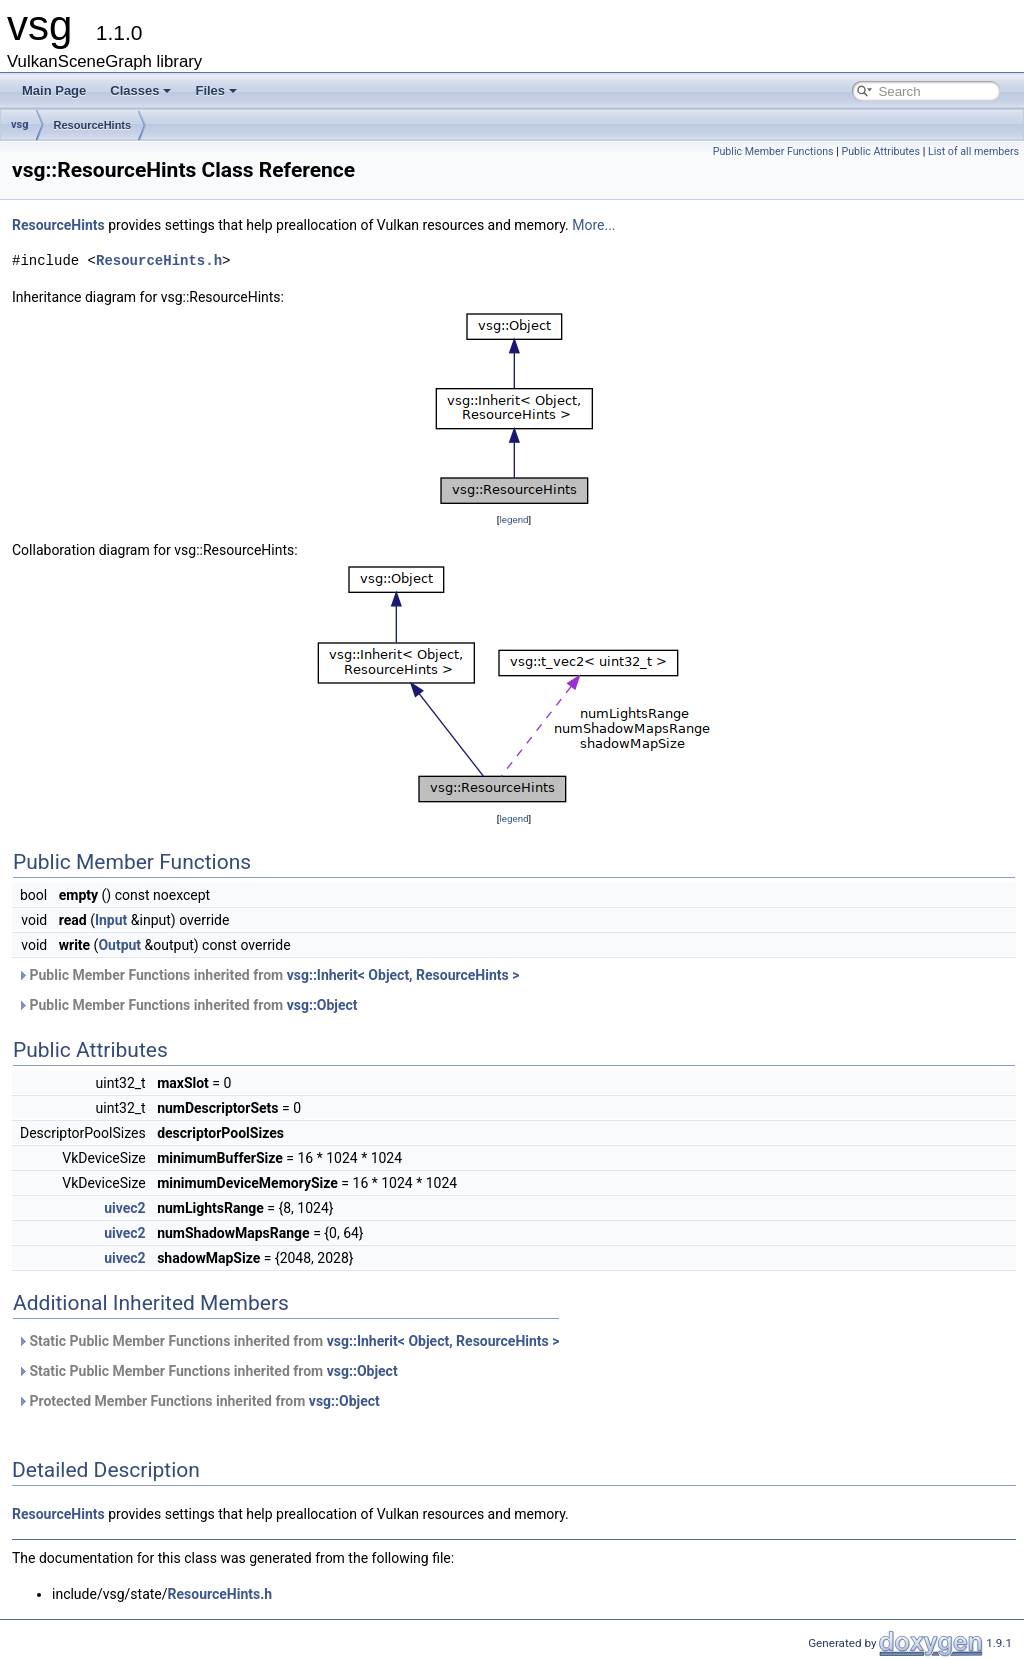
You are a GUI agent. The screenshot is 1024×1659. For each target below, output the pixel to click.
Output (119, 945)
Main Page (54, 90)
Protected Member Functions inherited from (198, 1401)
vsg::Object (322, 1005)
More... (593, 225)
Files (216, 90)
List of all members (973, 151)
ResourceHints (93, 125)
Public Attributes (880, 151)
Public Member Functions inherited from (268, 975)
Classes (140, 90)
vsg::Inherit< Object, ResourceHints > (403, 975)
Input (111, 920)
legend (513, 519)
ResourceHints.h (159, 260)
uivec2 (124, 1208)
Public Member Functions (773, 151)
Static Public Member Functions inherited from (288, 1341)
